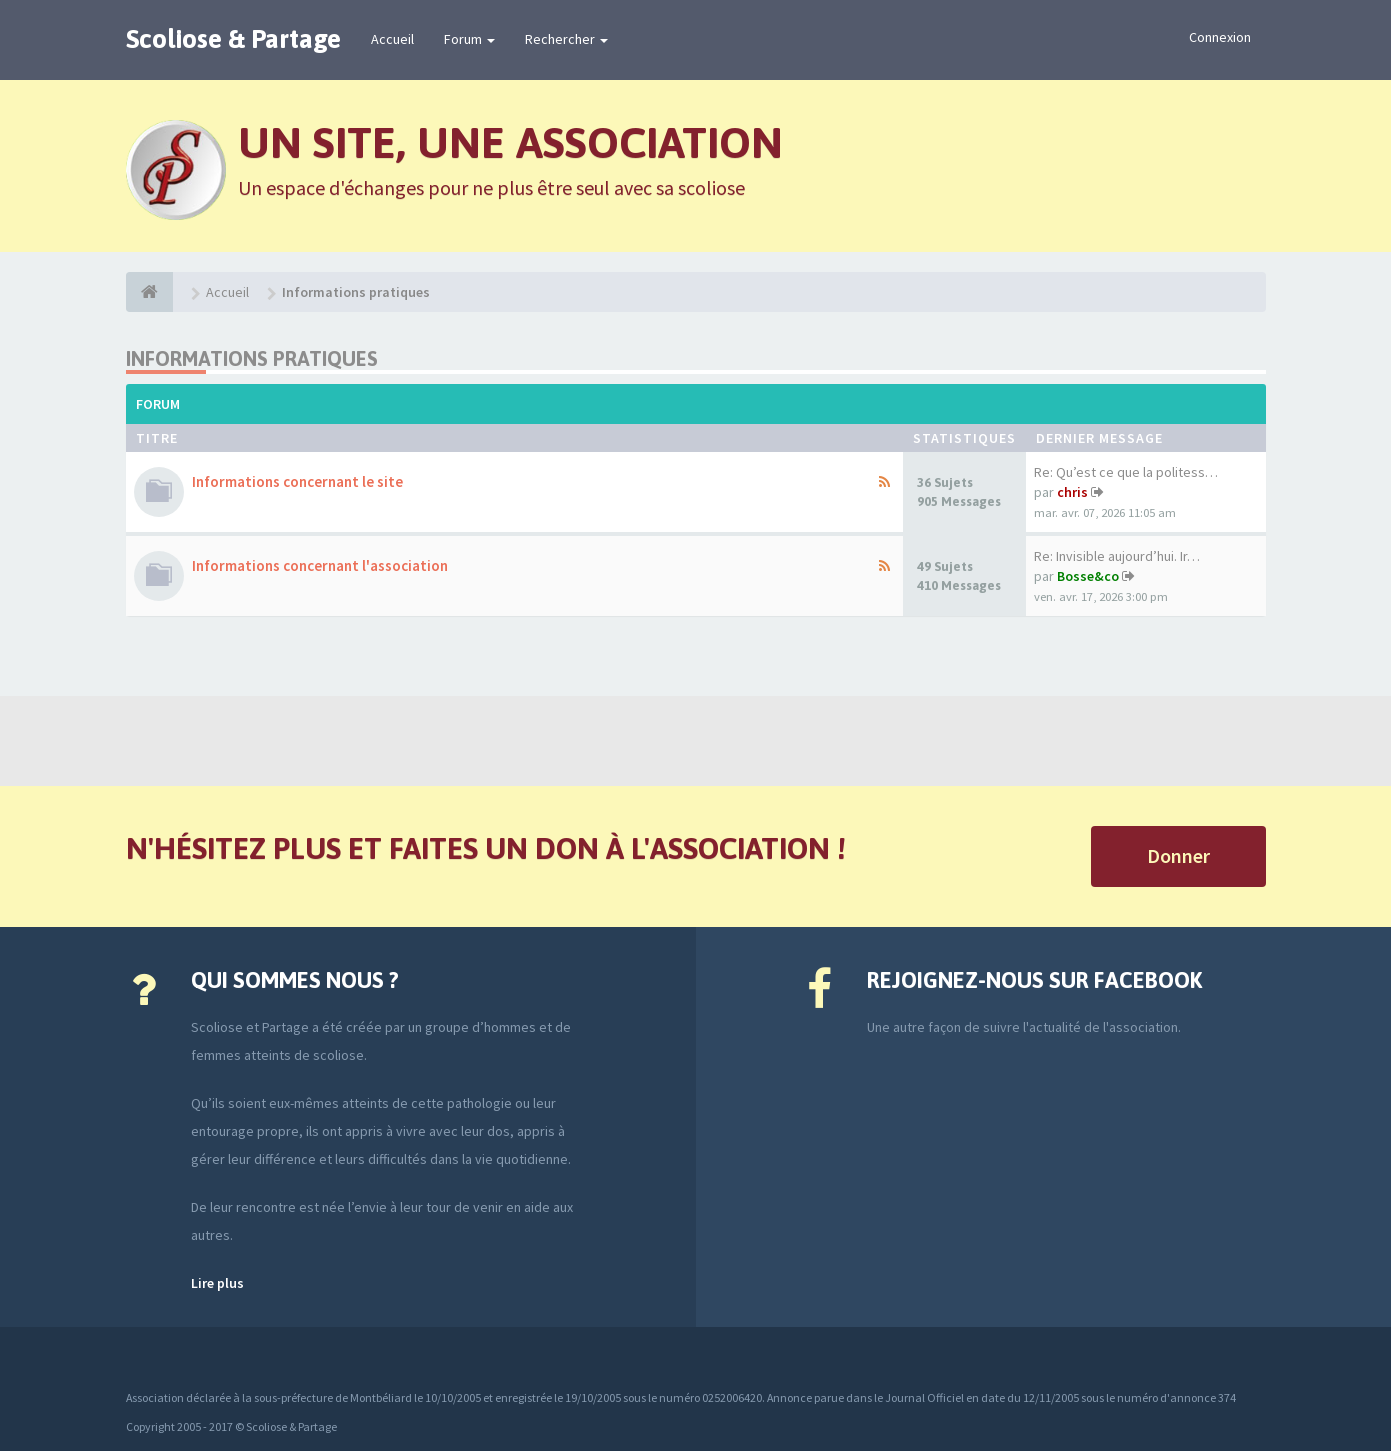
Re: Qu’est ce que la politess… (1126, 472)
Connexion (1220, 37)
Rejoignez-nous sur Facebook (1034, 980)
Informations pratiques (252, 358)
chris (1072, 492)
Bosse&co (1088, 576)
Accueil (392, 39)
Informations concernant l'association (320, 565)
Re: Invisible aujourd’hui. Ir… (1117, 556)
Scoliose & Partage (233, 39)
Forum (469, 39)
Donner (1178, 855)
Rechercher (566, 39)
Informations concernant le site (297, 481)
